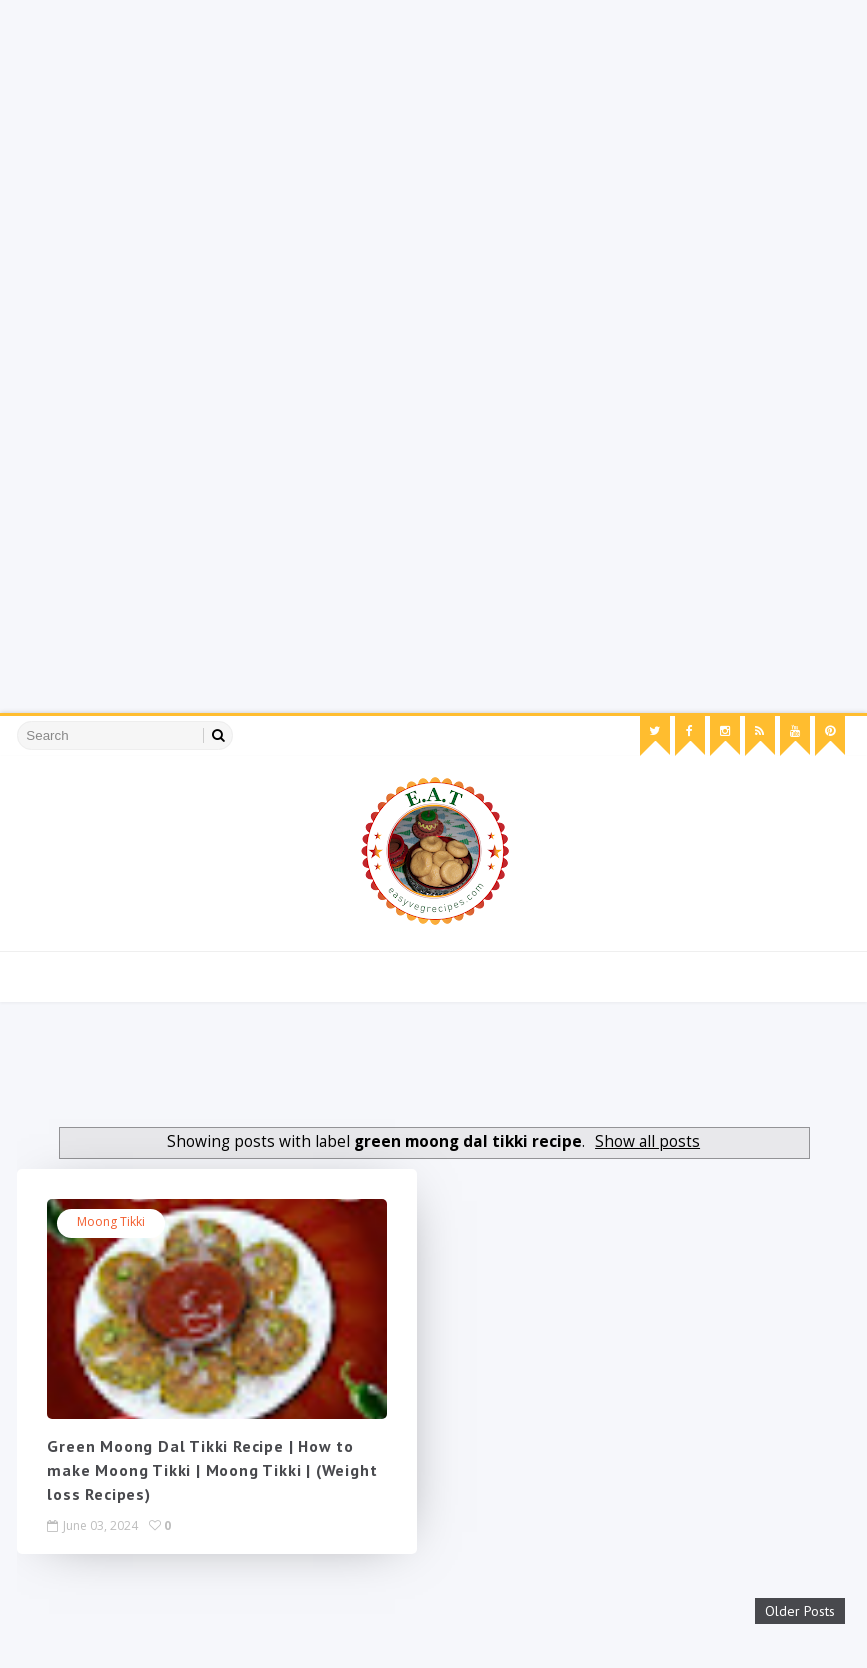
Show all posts (647, 1141)
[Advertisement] (425, 140)
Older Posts (800, 1611)
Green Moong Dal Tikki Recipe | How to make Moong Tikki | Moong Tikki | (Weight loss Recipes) (212, 1470)
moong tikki (111, 1221)
